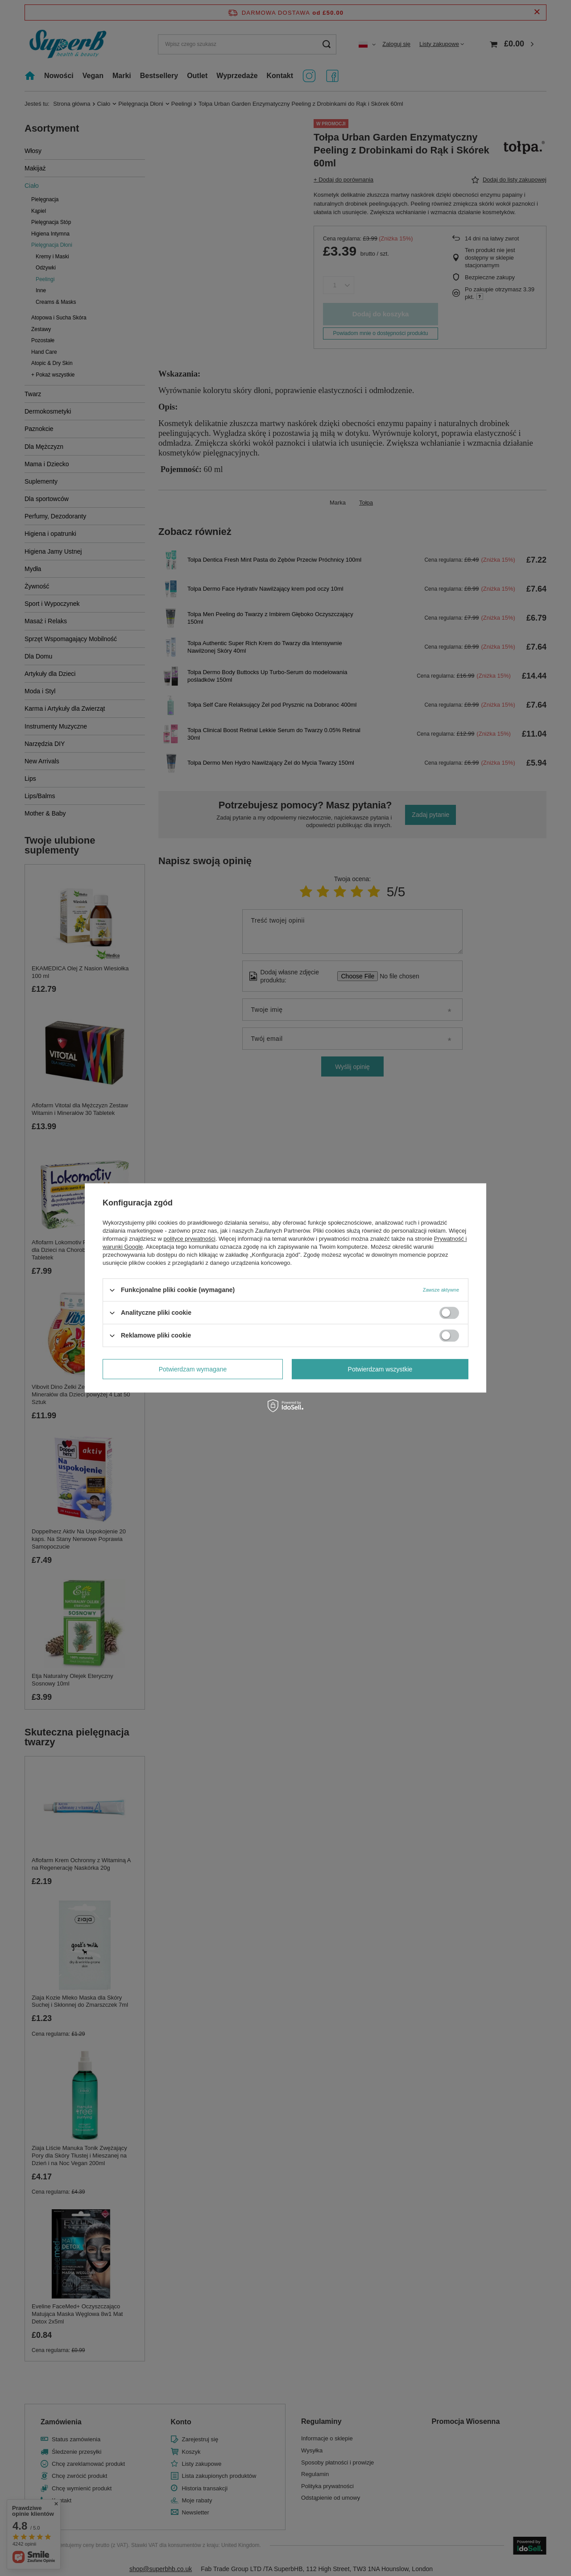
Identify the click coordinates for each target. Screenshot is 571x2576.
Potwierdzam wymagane (193, 1369)
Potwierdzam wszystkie (380, 1369)
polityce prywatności (189, 1238)
